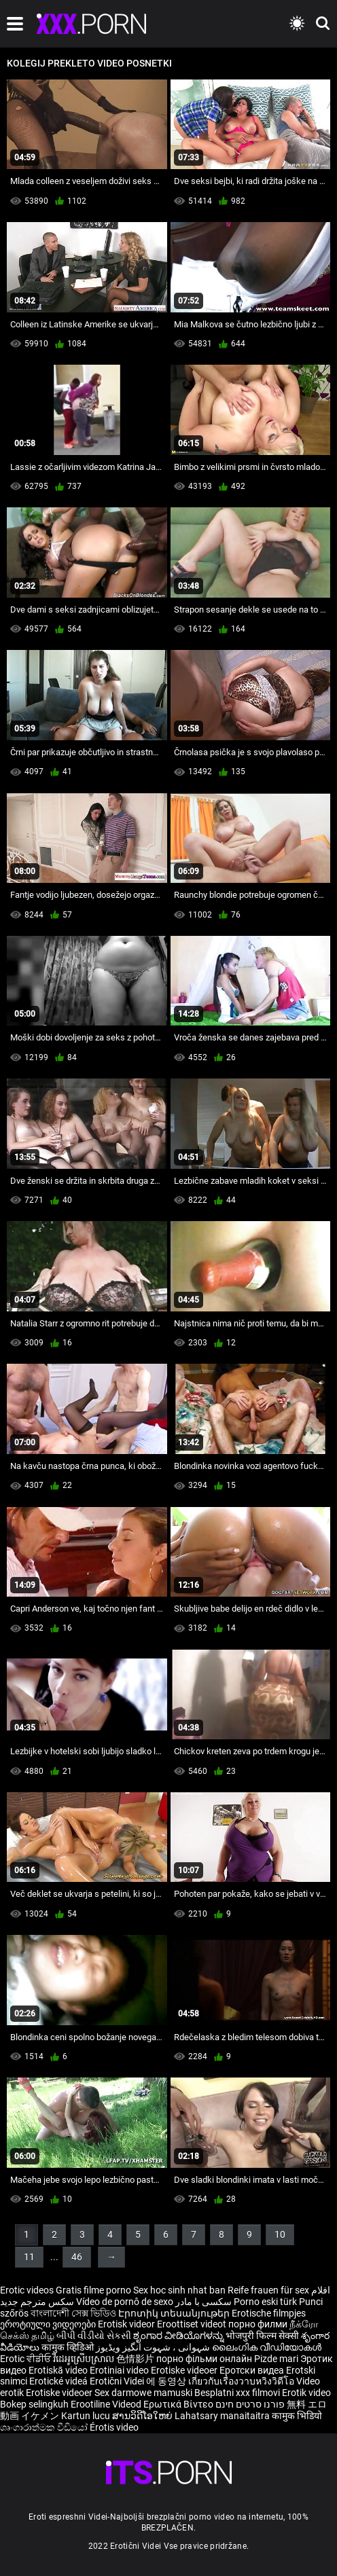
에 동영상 (167, 2381)
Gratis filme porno (93, 2290)
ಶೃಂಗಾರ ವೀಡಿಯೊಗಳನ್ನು (179, 2335)
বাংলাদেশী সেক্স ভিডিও (73, 2313)
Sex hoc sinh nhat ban (179, 2290)
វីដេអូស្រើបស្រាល (84, 2358)
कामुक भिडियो (297, 2415)
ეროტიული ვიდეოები (49, 2324)
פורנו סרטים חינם (250, 2404)
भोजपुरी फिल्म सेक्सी (262, 2335)
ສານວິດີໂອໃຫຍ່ (143, 2415)
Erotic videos (28, 2290)
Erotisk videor (127, 2324)
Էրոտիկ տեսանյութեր (175, 2313)
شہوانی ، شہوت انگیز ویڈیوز (154, 2347)
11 (29, 2256)
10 (279, 2234)
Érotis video (114, 2427)
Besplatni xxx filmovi (237, 2392)
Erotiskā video (59, 2370)
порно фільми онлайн (204, 2358)
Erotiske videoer (185, 2370)
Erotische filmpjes (269, 2313)
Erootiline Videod (107, 2404)
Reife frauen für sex (268, 2290)
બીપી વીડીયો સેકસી (93, 2335)
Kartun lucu (86, 2415)
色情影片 (136, 2358)
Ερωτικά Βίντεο (179, 2404)
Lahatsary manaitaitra (223, 2415)
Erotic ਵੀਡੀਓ (26, 2358)
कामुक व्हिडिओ (68, 2347)
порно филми (257, 2324)
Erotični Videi (118, 2381)
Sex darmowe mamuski (143, 2392)
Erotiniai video (120, 2370)
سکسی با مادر (203, 2301)
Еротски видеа (252, 2370)
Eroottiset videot (192, 2324)
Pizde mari (276, 2358)
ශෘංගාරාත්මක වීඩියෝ (45, 2427)
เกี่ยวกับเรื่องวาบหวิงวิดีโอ (242, 2381)
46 (76, 2256)
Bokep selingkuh (34, 2404)
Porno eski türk (265, 2301)
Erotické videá (59, 2381)
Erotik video (306, 2392)
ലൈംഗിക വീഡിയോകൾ (266, 2347)
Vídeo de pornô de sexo (124, 2301)
